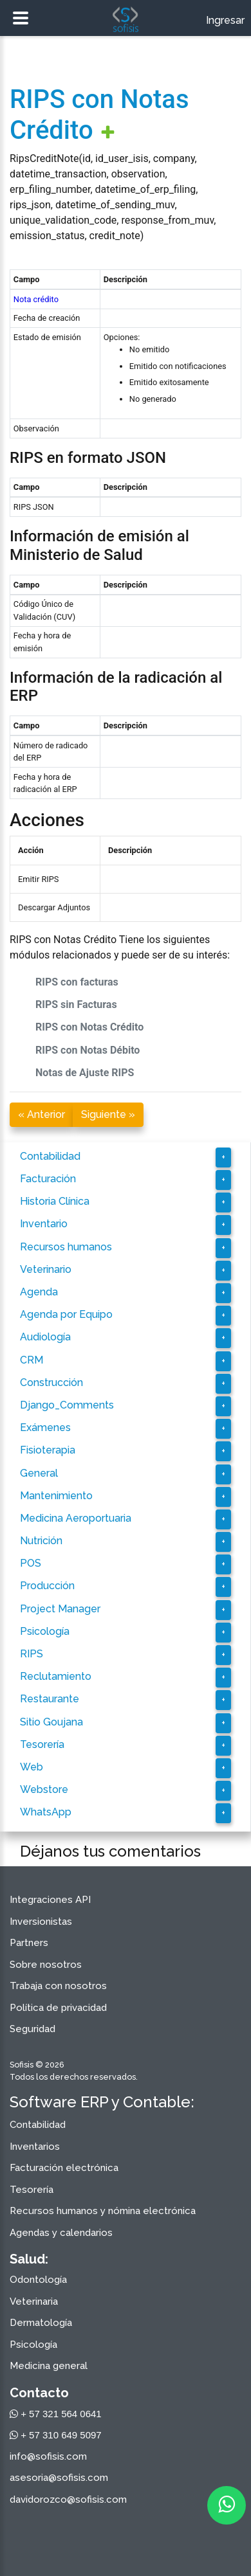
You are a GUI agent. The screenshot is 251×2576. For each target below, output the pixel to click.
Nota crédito (36, 299)
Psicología (45, 1631)
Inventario (44, 1224)
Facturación (48, 1179)
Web (31, 1767)
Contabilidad (50, 1156)
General (39, 1473)
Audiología (45, 1337)
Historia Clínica (54, 1201)
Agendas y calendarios (61, 2232)
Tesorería (42, 1744)
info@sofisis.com (48, 2456)
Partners (29, 1943)
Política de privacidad (58, 2007)
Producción (47, 1586)
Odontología (38, 2279)
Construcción (51, 1382)
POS (30, 1563)
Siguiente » (108, 1114)
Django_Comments (67, 1405)
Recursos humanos (66, 1247)
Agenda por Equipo (66, 1314)
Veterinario (45, 1269)
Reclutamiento (55, 1676)
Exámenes (45, 1427)
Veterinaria (34, 2301)
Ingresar (225, 20)
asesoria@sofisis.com (59, 2477)
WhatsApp (45, 1812)
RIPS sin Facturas (76, 1004)
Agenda (39, 1292)
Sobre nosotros (46, 1964)
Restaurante (49, 1699)
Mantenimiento (56, 1496)
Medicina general (49, 2366)
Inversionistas (41, 1921)
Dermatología (41, 2322)
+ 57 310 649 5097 (56, 2434)
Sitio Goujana (51, 1722)
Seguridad (32, 2029)
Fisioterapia (47, 1450)
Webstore (44, 1789)
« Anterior (41, 1114)
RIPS (31, 1654)
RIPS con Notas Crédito (89, 1027)
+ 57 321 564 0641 (56, 2413)
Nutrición (41, 1541)
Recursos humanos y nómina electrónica (103, 2211)
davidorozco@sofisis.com (68, 2499)
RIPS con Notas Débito (87, 1050)
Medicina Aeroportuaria (75, 1518)
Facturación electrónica (64, 2168)
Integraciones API (50, 1899)
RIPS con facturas (76, 982)
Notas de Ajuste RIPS (84, 1073)
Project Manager (60, 1609)
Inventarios (35, 2146)
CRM (31, 1360)
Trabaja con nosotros (58, 1986)
